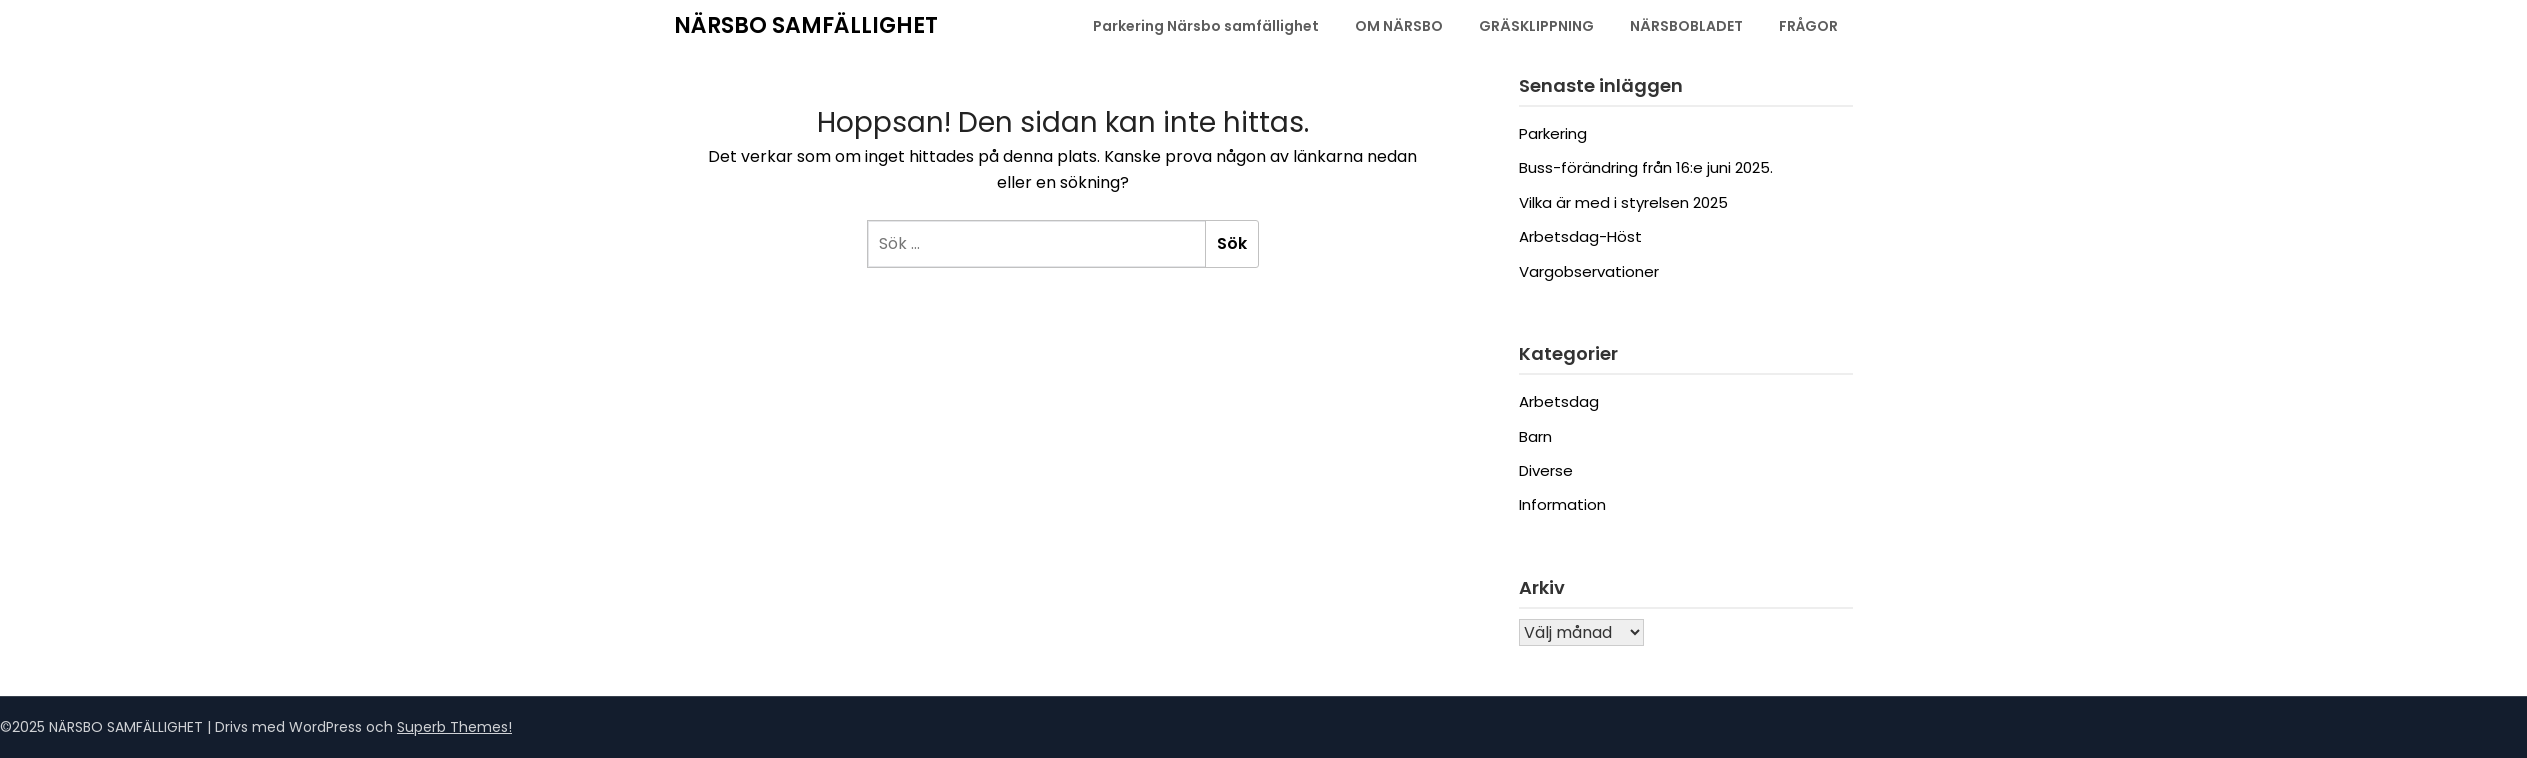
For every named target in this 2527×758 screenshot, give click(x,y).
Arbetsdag (1559, 401)
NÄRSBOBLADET (1686, 26)
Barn (1535, 436)
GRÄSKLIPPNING (1536, 26)
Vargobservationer (1589, 271)
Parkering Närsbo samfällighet (1206, 26)
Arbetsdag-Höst (1580, 236)
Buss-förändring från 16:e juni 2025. (1646, 167)
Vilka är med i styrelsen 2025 (1623, 202)
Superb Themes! (454, 727)
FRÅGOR (1808, 26)
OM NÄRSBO (1399, 26)
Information (1562, 504)
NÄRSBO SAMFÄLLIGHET (806, 25)
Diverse (1546, 470)
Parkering (1553, 133)
